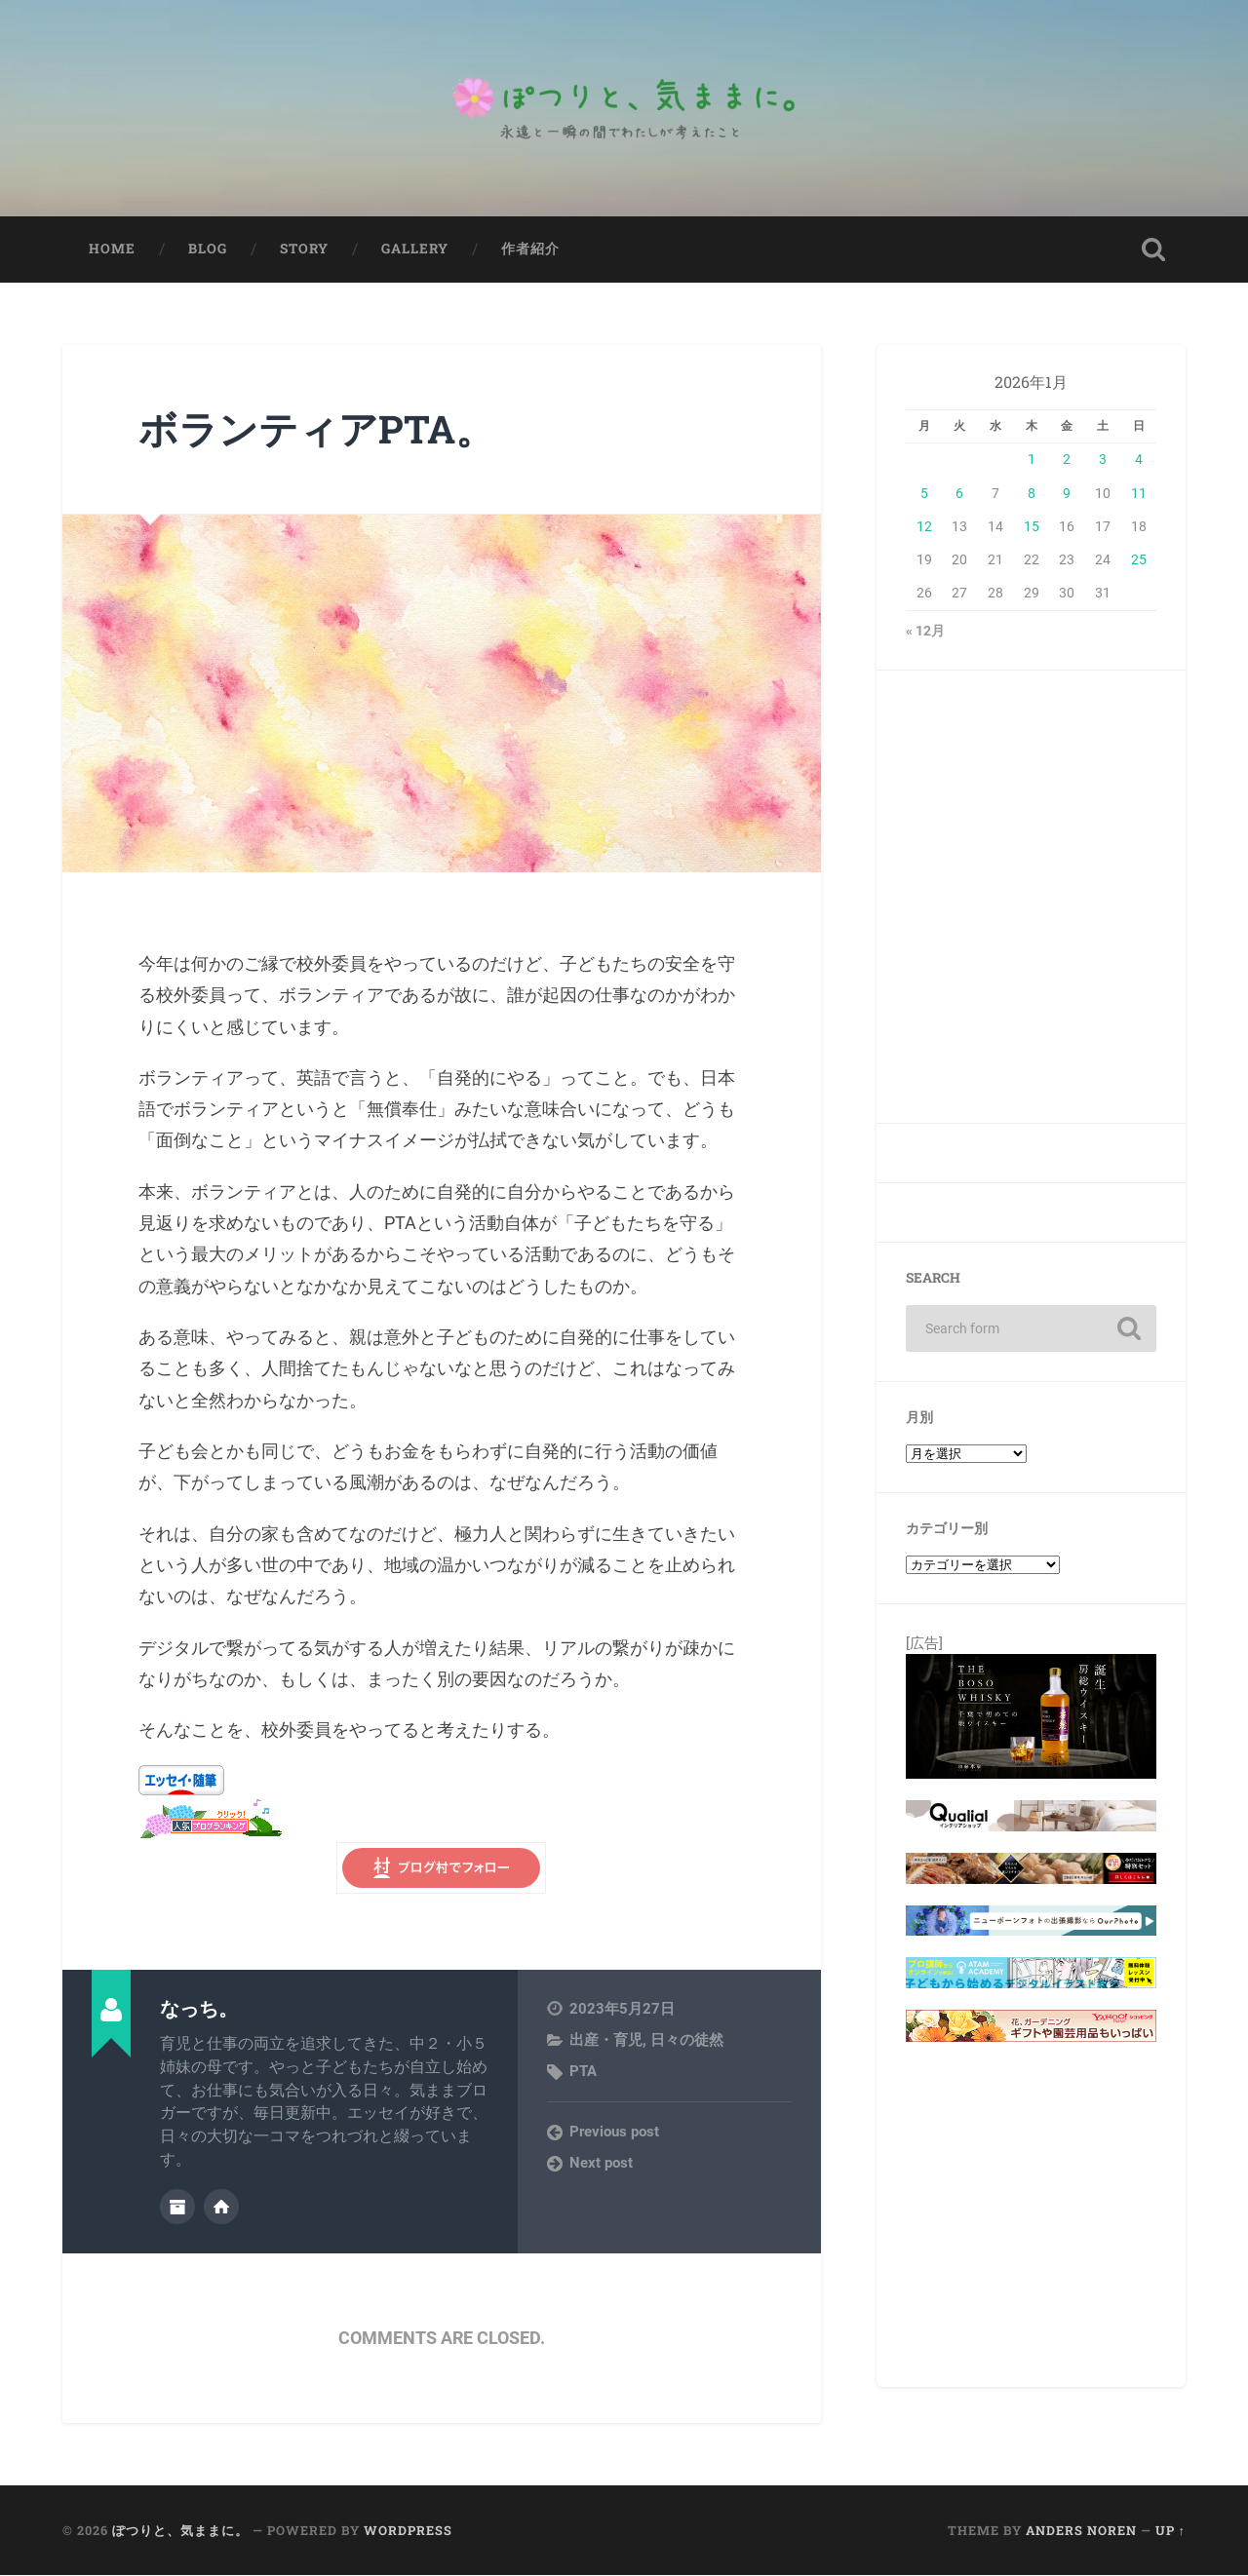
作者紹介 (530, 250)
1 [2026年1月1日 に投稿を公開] (1031, 461)
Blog (207, 250)
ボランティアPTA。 (319, 430)
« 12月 (925, 632)
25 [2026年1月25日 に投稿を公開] (1139, 561)
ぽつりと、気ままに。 (180, 2531)
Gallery (414, 250)
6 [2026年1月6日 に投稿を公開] (959, 494)
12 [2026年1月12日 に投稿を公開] (924, 528)
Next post (601, 2164)
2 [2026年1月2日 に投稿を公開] (1067, 461)
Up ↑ (1170, 2531)
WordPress (408, 2531)
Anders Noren (1081, 2531)
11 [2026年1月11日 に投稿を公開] (1139, 494)
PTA (583, 2073)
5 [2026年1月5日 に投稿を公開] (924, 494)
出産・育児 (606, 2042)
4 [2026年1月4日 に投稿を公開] (1139, 461)
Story (304, 250)
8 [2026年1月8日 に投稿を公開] (1031, 494)
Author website (221, 2207)
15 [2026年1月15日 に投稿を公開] (1031, 528)
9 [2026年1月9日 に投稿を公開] (1067, 494)
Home (112, 250)
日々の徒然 (686, 2042)
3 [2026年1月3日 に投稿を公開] (1103, 461)
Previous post (614, 2133)
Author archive (177, 2207)
